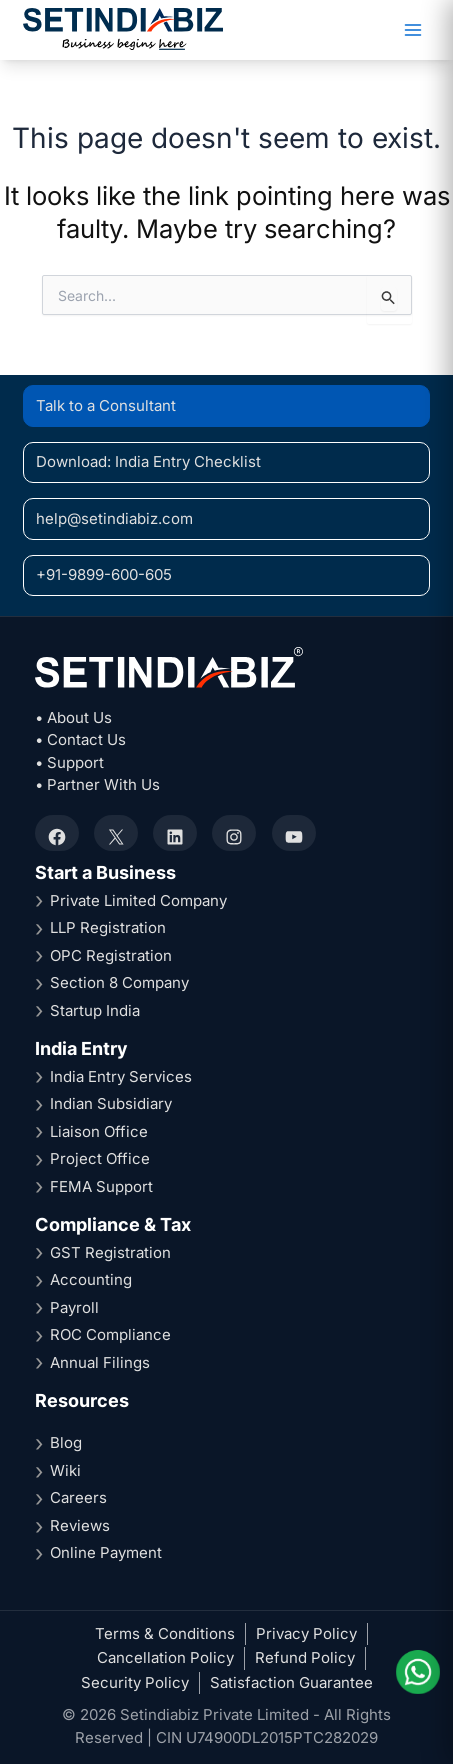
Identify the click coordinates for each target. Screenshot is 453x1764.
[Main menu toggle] (412, 30)
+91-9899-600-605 (104, 574)
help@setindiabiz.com (114, 518)
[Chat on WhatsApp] (416, 1672)
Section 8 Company (119, 982)
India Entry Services (121, 1076)
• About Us (73, 717)
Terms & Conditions (165, 1633)
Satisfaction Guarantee (291, 1682)
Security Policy (135, 1682)
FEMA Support (101, 1186)
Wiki (65, 1470)
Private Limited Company (138, 900)
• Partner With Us (97, 784)
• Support (69, 762)
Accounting (91, 1279)
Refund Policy (305, 1657)
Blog (66, 1442)
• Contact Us (80, 739)
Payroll (74, 1307)
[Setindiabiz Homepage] (123, 28)
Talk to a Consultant (106, 405)
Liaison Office (99, 1131)
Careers (78, 1497)
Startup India (95, 1010)
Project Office (100, 1158)
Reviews (80, 1525)
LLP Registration (108, 927)
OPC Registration (111, 955)
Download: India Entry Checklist (148, 461)
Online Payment (106, 1552)
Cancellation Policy (165, 1657)
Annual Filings (100, 1362)
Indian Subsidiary (111, 1103)
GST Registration (110, 1252)
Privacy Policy (306, 1633)
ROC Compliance (110, 1334)
